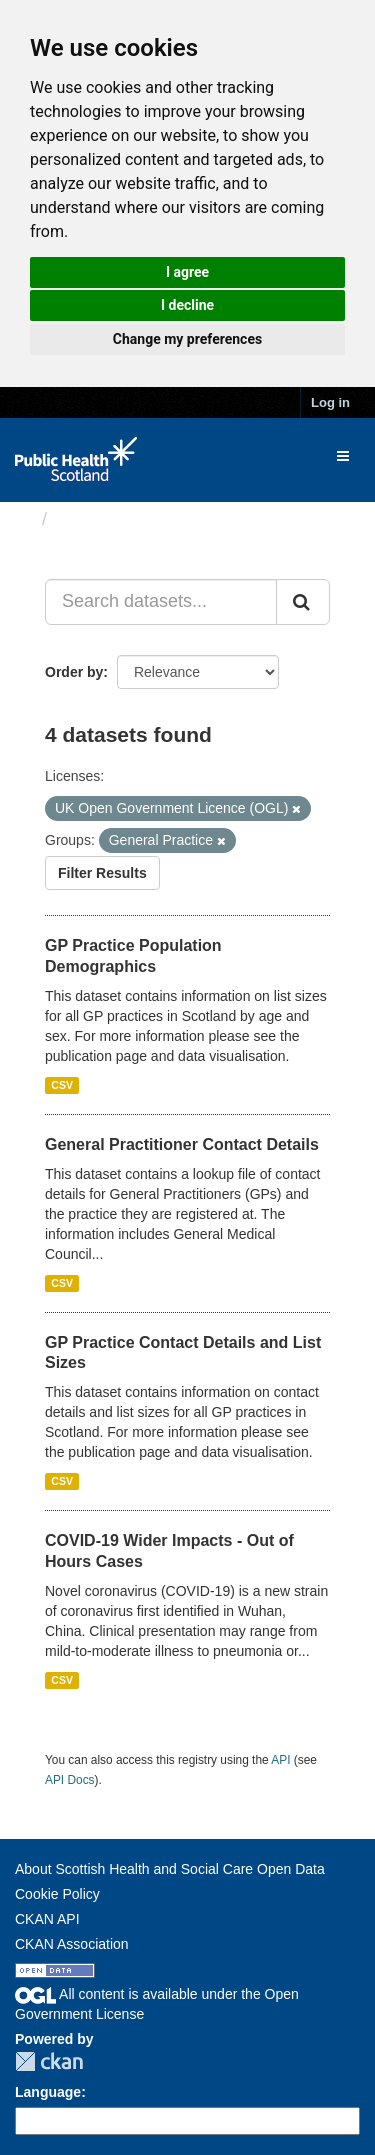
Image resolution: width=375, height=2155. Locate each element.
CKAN (49, 2061)
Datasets (94, 519)
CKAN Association (72, 1944)
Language (48, 2092)
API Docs (70, 1780)
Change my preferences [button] (187, 339)
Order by (74, 672)
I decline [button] (187, 305)
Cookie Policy (57, 1894)
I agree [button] (187, 272)
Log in (330, 402)
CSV (62, 1085)
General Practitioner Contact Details (182, 1144)
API (280, 1760)
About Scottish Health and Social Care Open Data (170, 1869)
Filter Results (102, 873)
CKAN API (47, 1919)
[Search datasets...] (161, 602)
